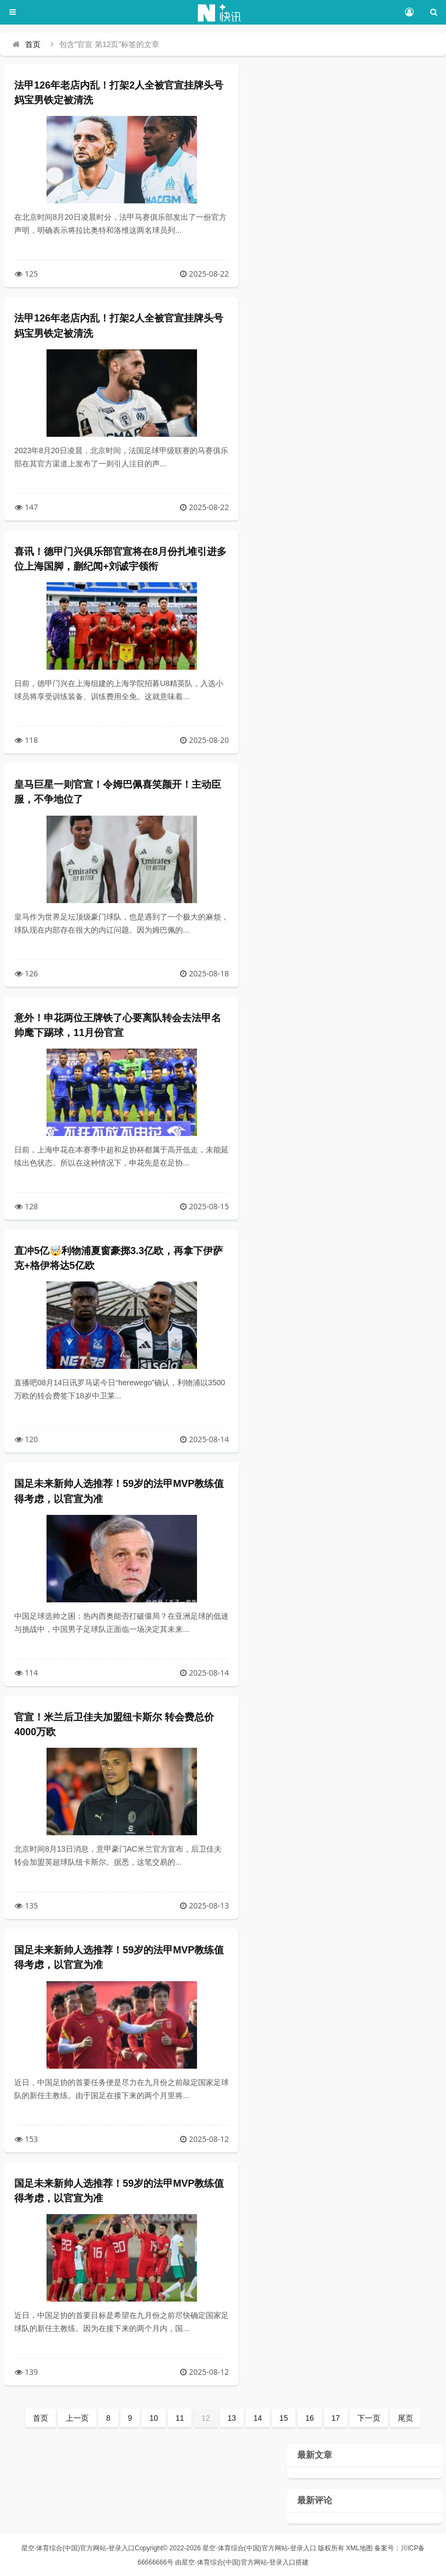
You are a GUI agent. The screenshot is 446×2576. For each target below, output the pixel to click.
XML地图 (359, 2548)
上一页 (77, 2418)
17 (336, 2418)
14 (257, 2418)
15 (284, 2418)
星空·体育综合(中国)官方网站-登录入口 (78, 2548)
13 (232, 2418)
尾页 (405, 2418)
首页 (32, 44)
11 (180, 2418)
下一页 (368, 2418)
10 (153, 2418)
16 (309, 2418)
